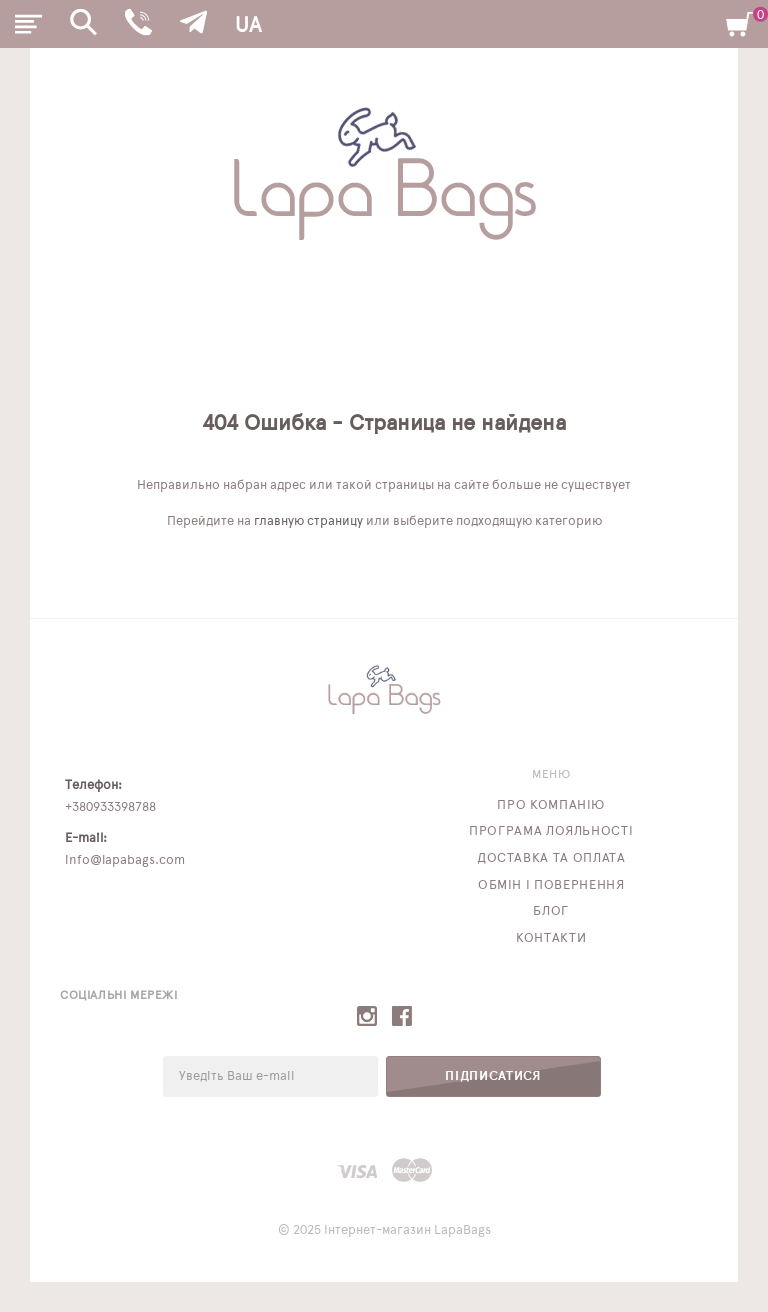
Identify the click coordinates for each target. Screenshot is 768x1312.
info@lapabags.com (125, 860)
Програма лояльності (551, 831)
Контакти (551, 938)
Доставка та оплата (551, 858)
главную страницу (308, 521)
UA (248, 25)
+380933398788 (110, 807)
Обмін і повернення (551, 885)
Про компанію (551, 805)
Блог (551, 911)
